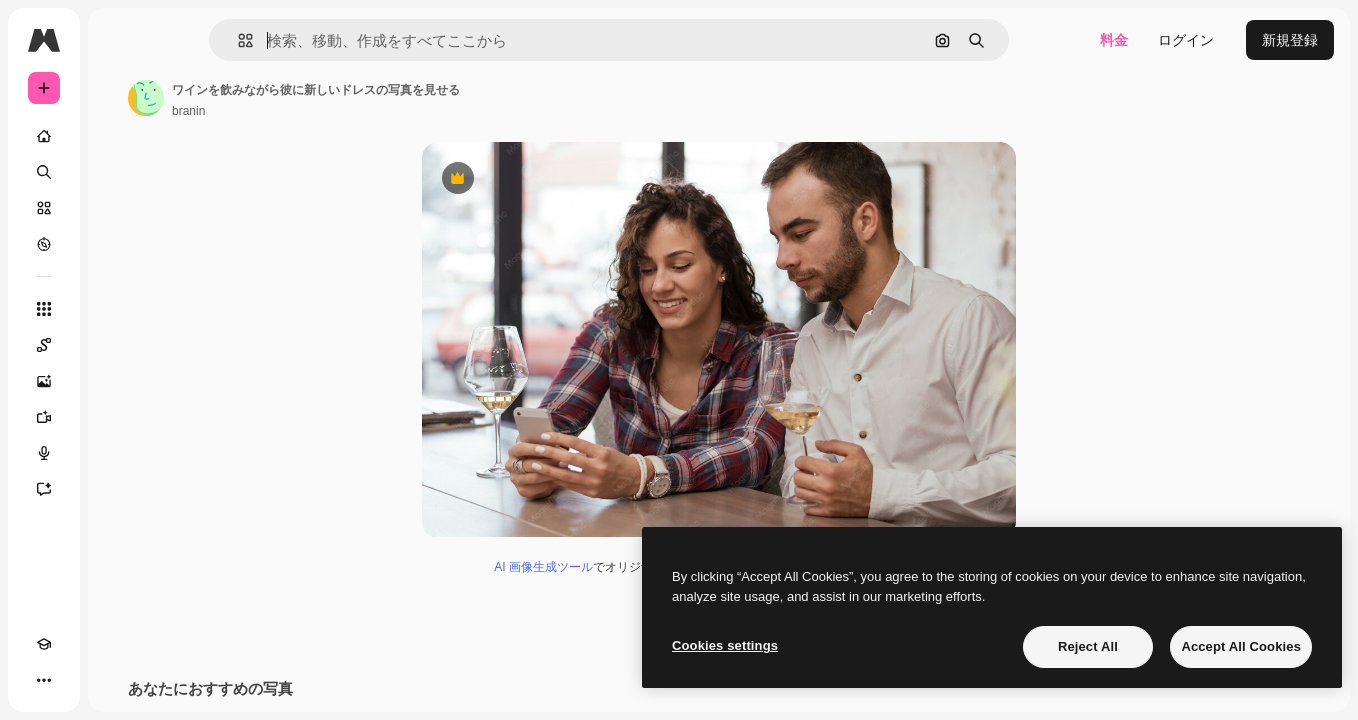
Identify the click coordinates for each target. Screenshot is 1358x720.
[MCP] (116, 680)
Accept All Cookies (1241, 646)
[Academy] (44, 680)
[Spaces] (120, 345)
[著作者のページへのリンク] (298, 98)
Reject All (1088, 646)
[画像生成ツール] (120, 381)
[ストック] (120, 208)
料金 (1114, 40)
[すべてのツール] (120, 309)
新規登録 (1290, 40)
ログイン (1186, 40)
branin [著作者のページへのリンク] (340, 111)
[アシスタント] (120, 489)
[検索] (120, 172)
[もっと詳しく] (120, 244)
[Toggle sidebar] (196, 40)
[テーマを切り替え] (80, 680)
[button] (313, 40)
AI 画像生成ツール (619, 571)
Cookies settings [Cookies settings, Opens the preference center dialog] (725, 645)
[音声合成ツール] (120, 453)
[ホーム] (120, 136)
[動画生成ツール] (120, 417)
